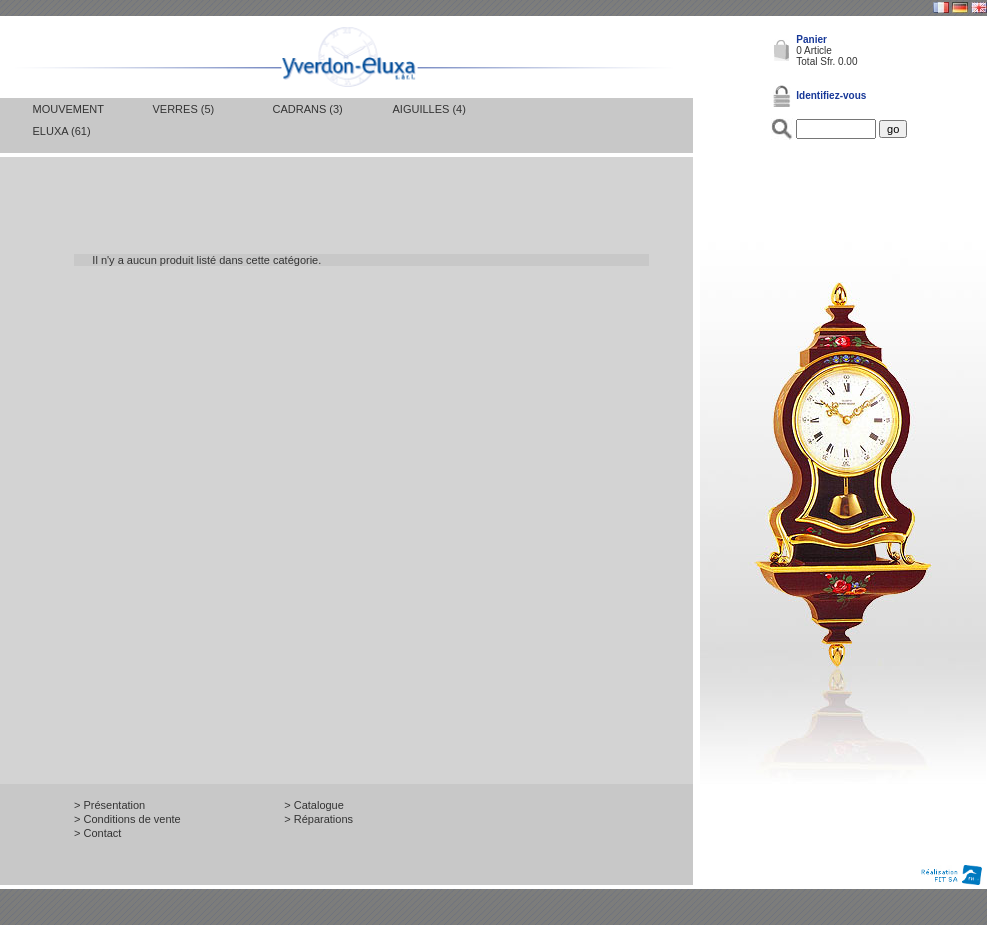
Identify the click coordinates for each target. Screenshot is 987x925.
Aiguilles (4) (429, 109)
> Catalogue (314, 805)
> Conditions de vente (127, 819)
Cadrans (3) (308, 109)
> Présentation (109, 805)
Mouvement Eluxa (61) (68, 120)
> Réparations (318, 819)
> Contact (97, 833)
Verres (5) (184, 109)
